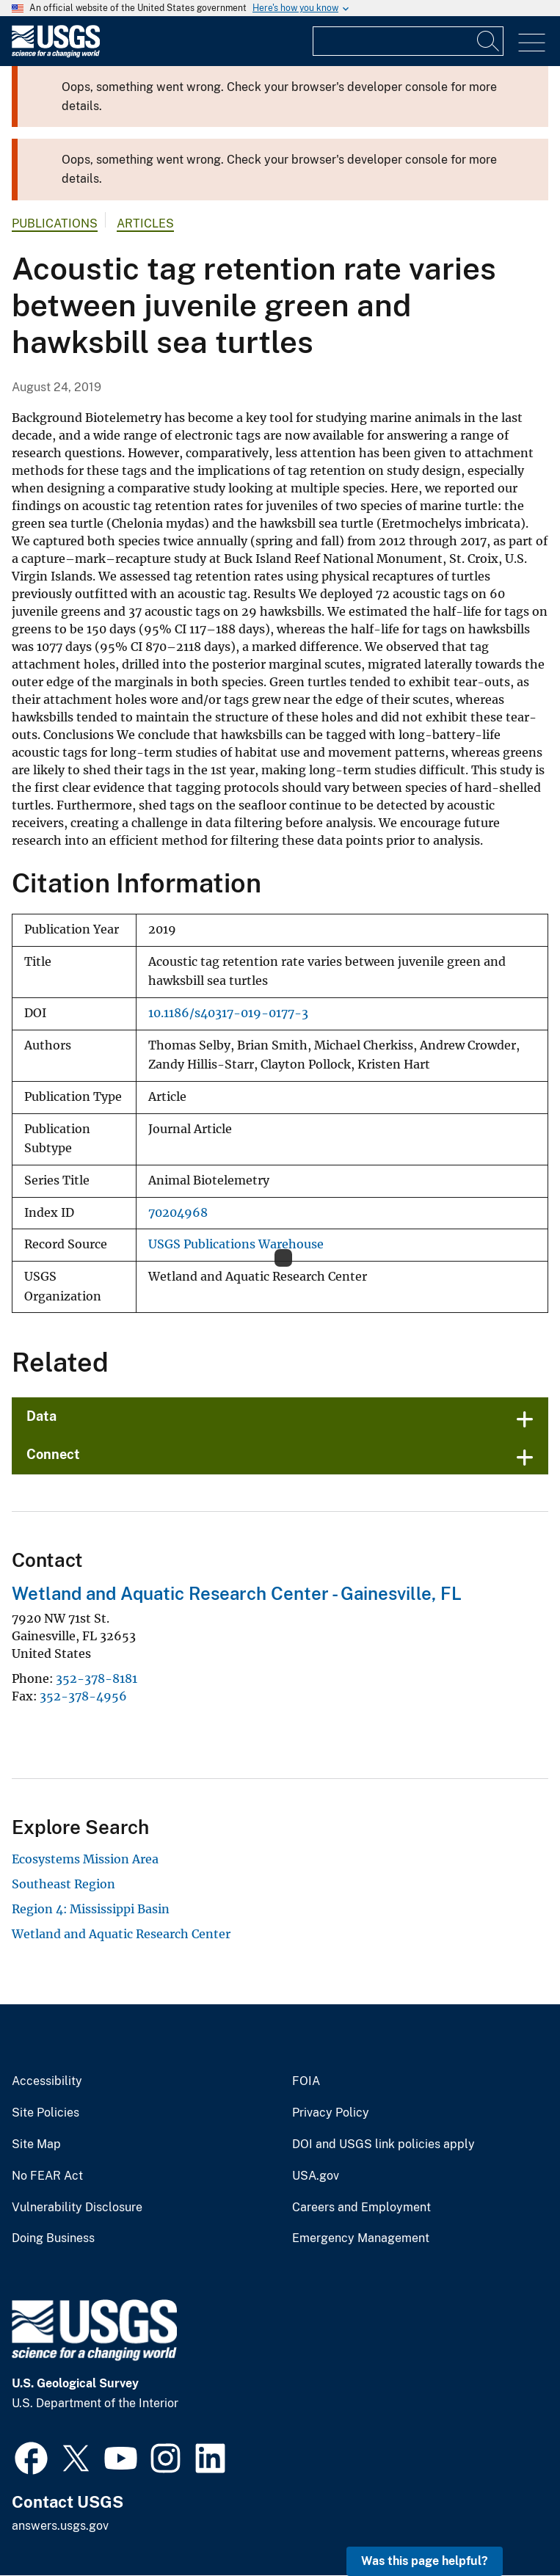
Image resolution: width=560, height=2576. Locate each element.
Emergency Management (360, 2238)
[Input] (408, 41)
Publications (55, 223)
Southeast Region (63, 1884)
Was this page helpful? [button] (424, 2561)
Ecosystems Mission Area (85, 1859)
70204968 (178, 1213)
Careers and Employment (361, 2207)
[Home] (56, 54)
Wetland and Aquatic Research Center (121, 1933)
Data (41, 1416)
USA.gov (315, 2176)
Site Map (36, 2144)
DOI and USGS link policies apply (383, 2144)
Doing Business (53, 2238)
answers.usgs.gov (60, 2526)
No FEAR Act (47, 2176)
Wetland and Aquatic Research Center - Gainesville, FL (237, 1593)
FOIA (306, 2081)
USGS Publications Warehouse (236, 1244)
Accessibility (47, 2081)
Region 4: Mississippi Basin (91, 1909)
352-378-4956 (83, 1696)
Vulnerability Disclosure (77, 2207)
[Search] (488, 41)
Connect (53, 1454)
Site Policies (45, 2113)
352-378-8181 (96, 1678)
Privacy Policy (330, 2113)
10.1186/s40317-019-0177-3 (228, 1013)
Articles (145, 223)
